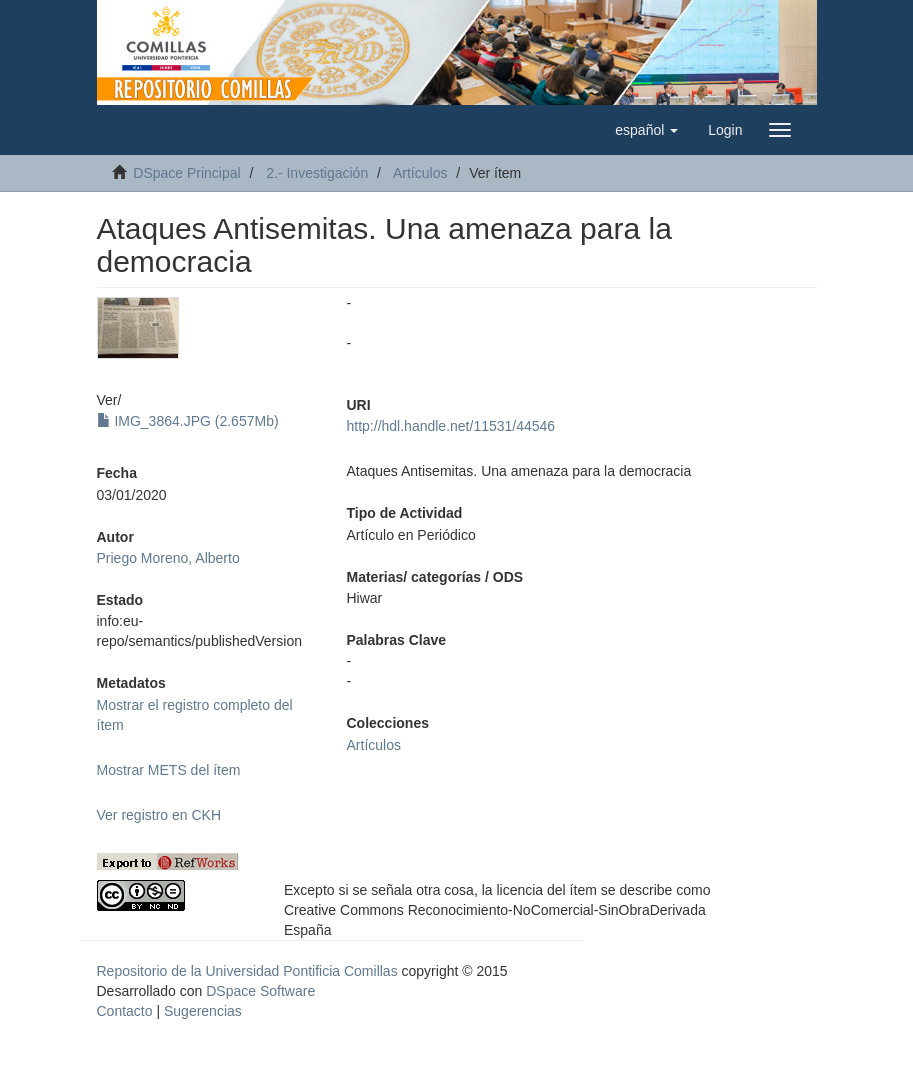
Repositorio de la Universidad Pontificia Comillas (247, 971)
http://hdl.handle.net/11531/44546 (451, 426)
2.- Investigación (317, 173)
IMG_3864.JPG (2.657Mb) (188, 421)
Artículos (420, 173)
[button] (646, 130)
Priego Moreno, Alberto (168, 558)
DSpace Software (260, 991)
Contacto (125, 1011)
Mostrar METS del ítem (169, 770)
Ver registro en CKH (159, 815)
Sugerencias (203, 1011)
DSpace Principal (186, 173)
